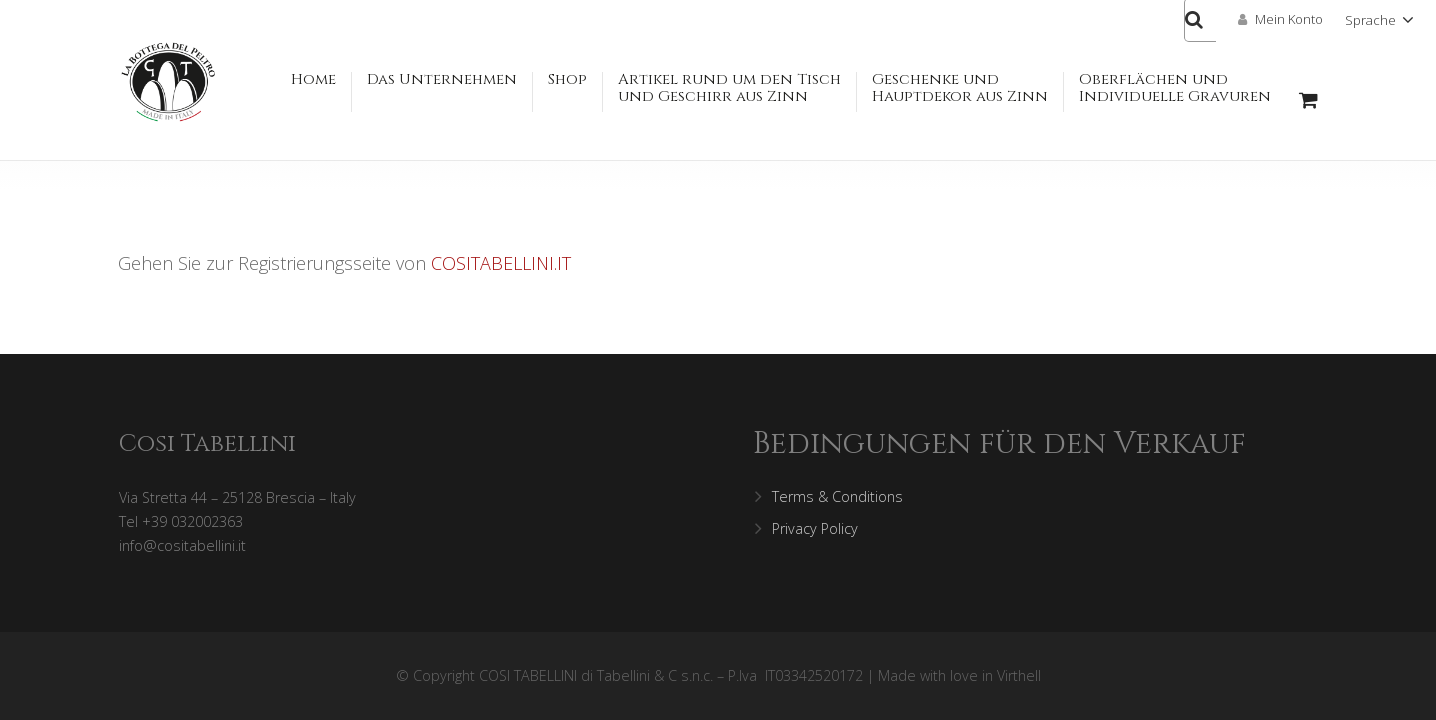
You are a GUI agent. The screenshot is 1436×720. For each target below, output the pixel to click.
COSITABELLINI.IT (501, 263)
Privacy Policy (815, 528)
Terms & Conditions (837, 496)
